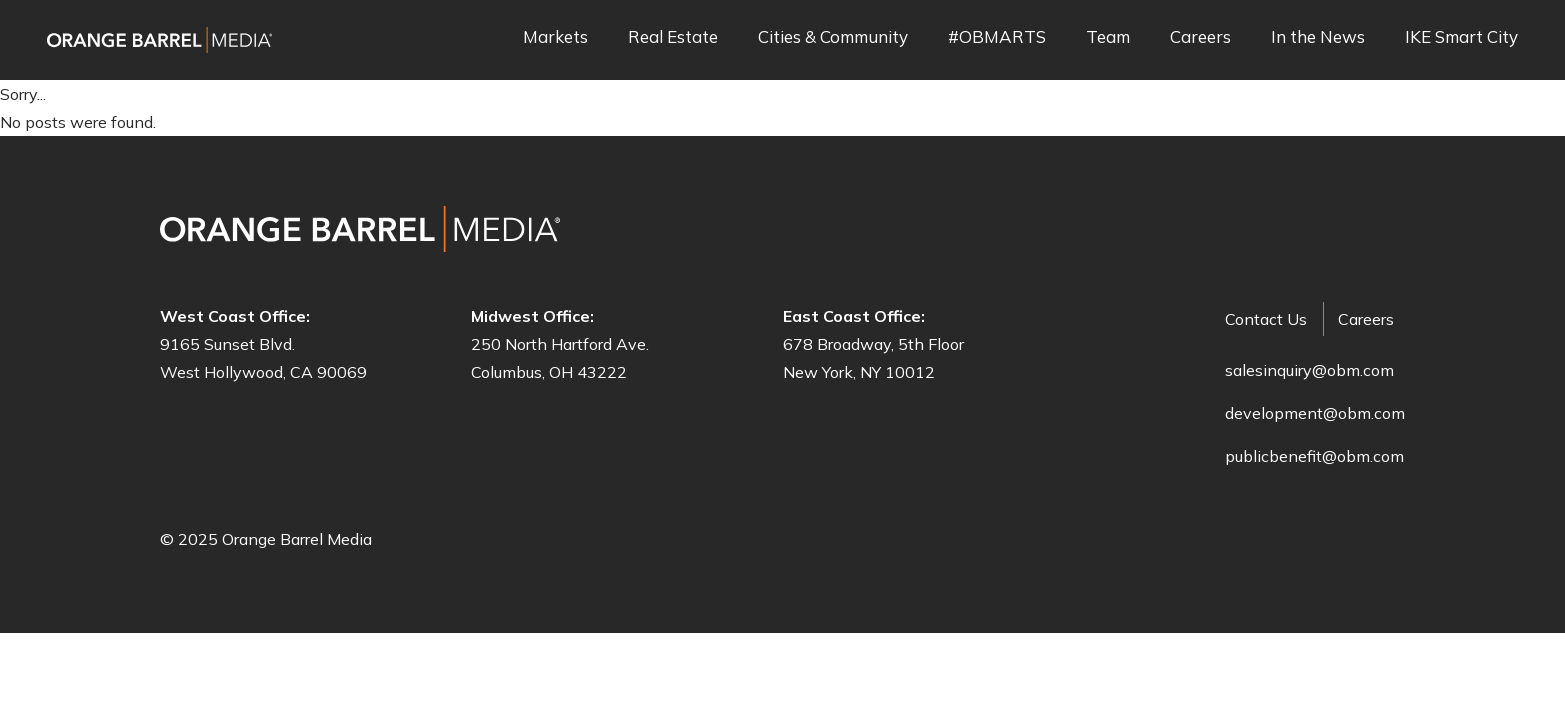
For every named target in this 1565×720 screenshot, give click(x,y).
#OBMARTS (997, 37)
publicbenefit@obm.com (1314, 456)
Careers (1200, 37)
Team (1108, 37)
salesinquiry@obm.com (1309, 370)
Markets (555, 37)
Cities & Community (833, 37)
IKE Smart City (1461, 37)
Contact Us (1266, 319)
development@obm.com (1315, 413)
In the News (1318, 37)
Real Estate (673, 37)
